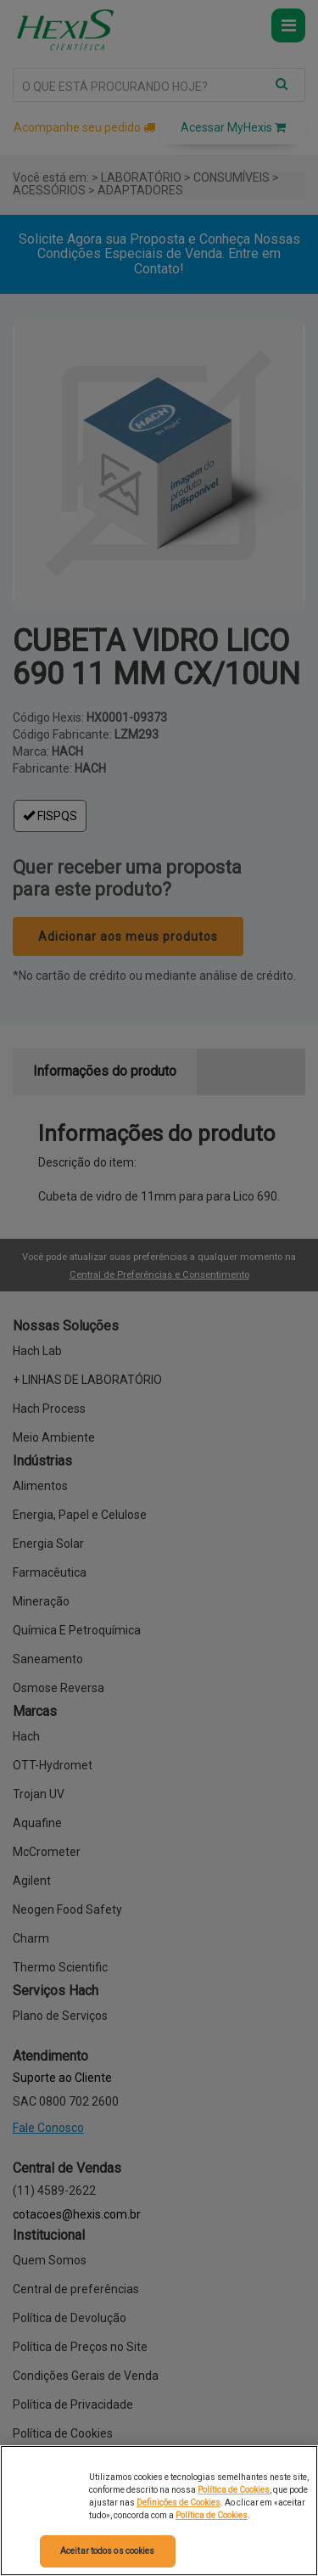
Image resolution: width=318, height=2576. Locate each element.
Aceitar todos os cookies (107, 2551)
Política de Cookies (234, 2489)
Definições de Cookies (178, 2502)
